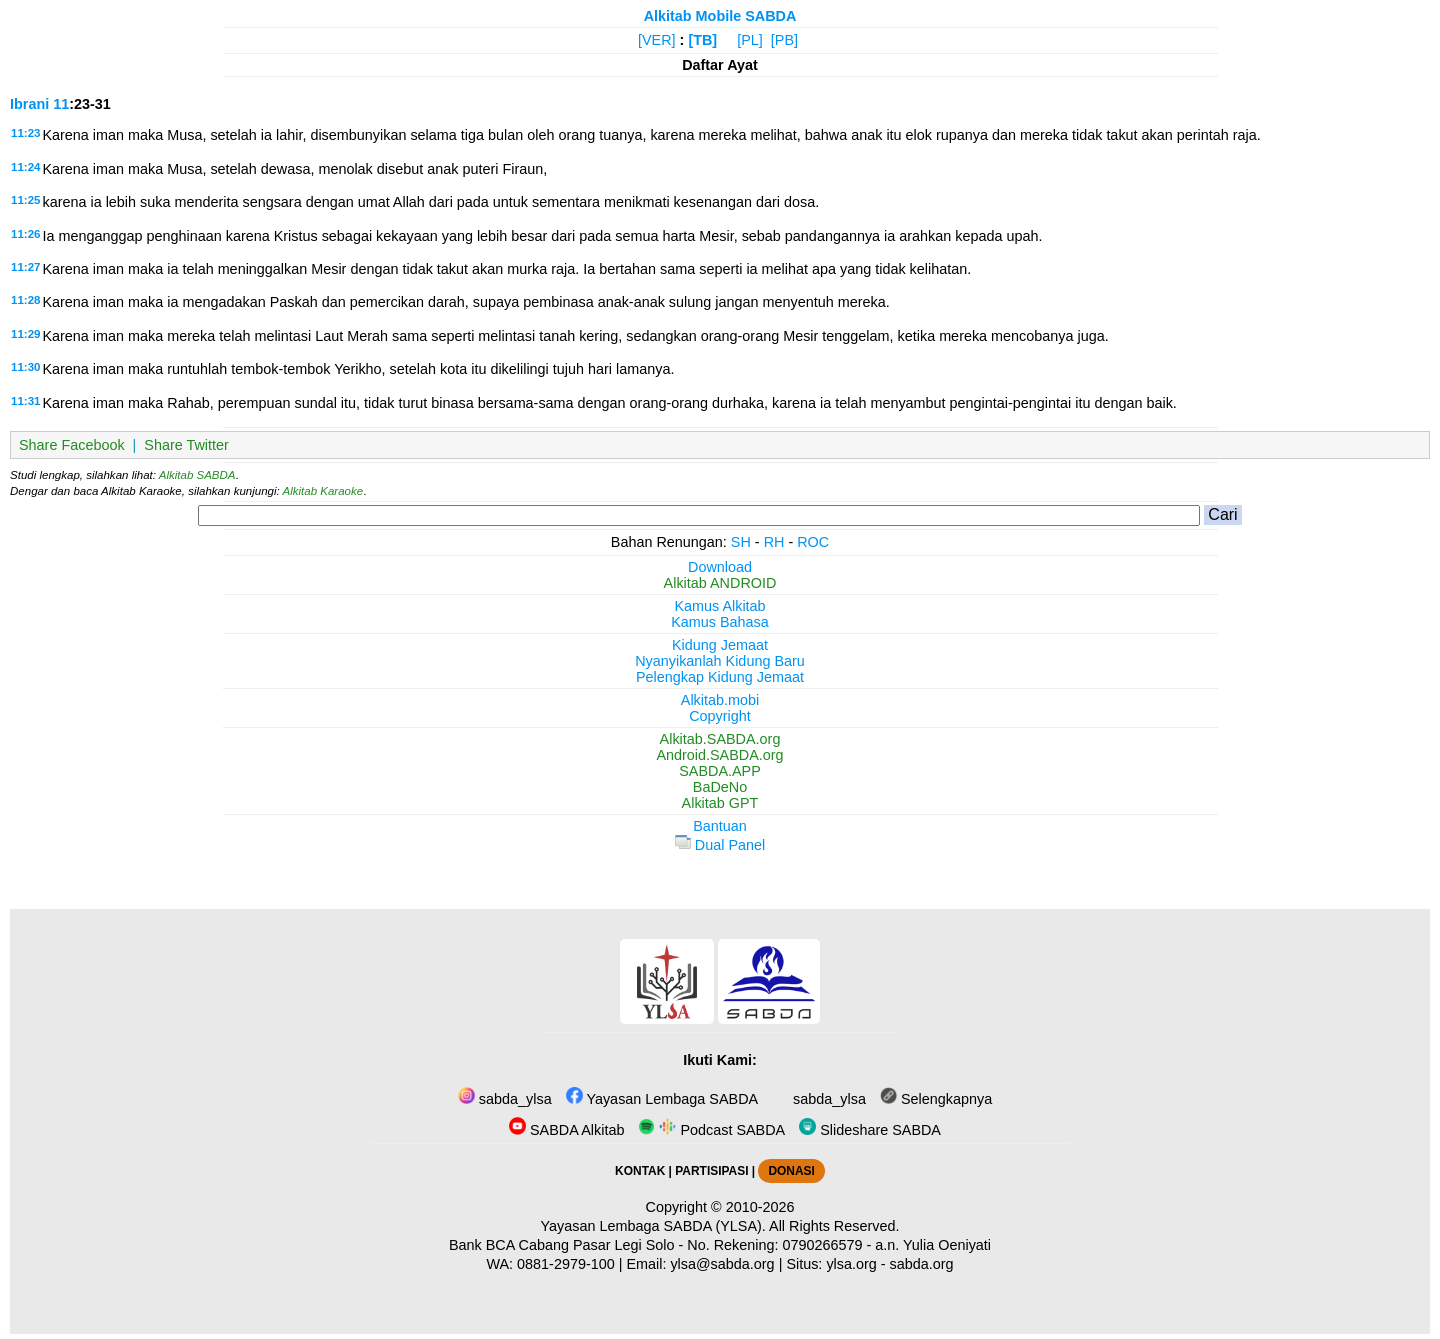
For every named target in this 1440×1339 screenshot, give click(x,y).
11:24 (25, 167)
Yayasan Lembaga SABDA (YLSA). (653, 1226)
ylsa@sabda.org (722, 1264)
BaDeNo (720, 787)
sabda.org (922, 1264)
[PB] (784, 40)
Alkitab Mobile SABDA (720, 16)
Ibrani (29, 104)
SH (741, 542)
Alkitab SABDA (197, 475)
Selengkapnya (936, 1099)
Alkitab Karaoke (323, 491)
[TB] (702, 40)
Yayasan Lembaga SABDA (662, 1099)
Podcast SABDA (711, 1130)
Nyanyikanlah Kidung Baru (720, 661)
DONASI (791, 1171)
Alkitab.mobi (720, 700)
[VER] (657, 40)
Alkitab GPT (720, 803)
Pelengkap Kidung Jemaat (720, 677)
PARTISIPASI (711, 1171)
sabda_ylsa (505, 1099)
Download (720, 567)
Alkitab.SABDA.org (720, 739)
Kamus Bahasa (720, 622)
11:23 (25, 133)
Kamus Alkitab (719, 606)
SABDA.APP (720, 771)
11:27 (25, 267)
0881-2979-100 (566, 1264)
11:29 (25, 334)
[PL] (750, 40)
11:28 (25, 300)
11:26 (25, 234)
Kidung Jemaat (720, 645)
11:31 (25, 401)
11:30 (25, 367)
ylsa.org (851, 1264)
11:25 (25, 200)
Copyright (720, 716)
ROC (813, 542)
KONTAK (640, 1171)
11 (61, 104)
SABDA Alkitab (566, 1130)
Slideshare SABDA (870, 1130)
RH (774, 542)
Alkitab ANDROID (720, 583)
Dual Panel (720, 845)
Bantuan (720, 826)
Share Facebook (72, 445)
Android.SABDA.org (719, 755)
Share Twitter (186, 445)
